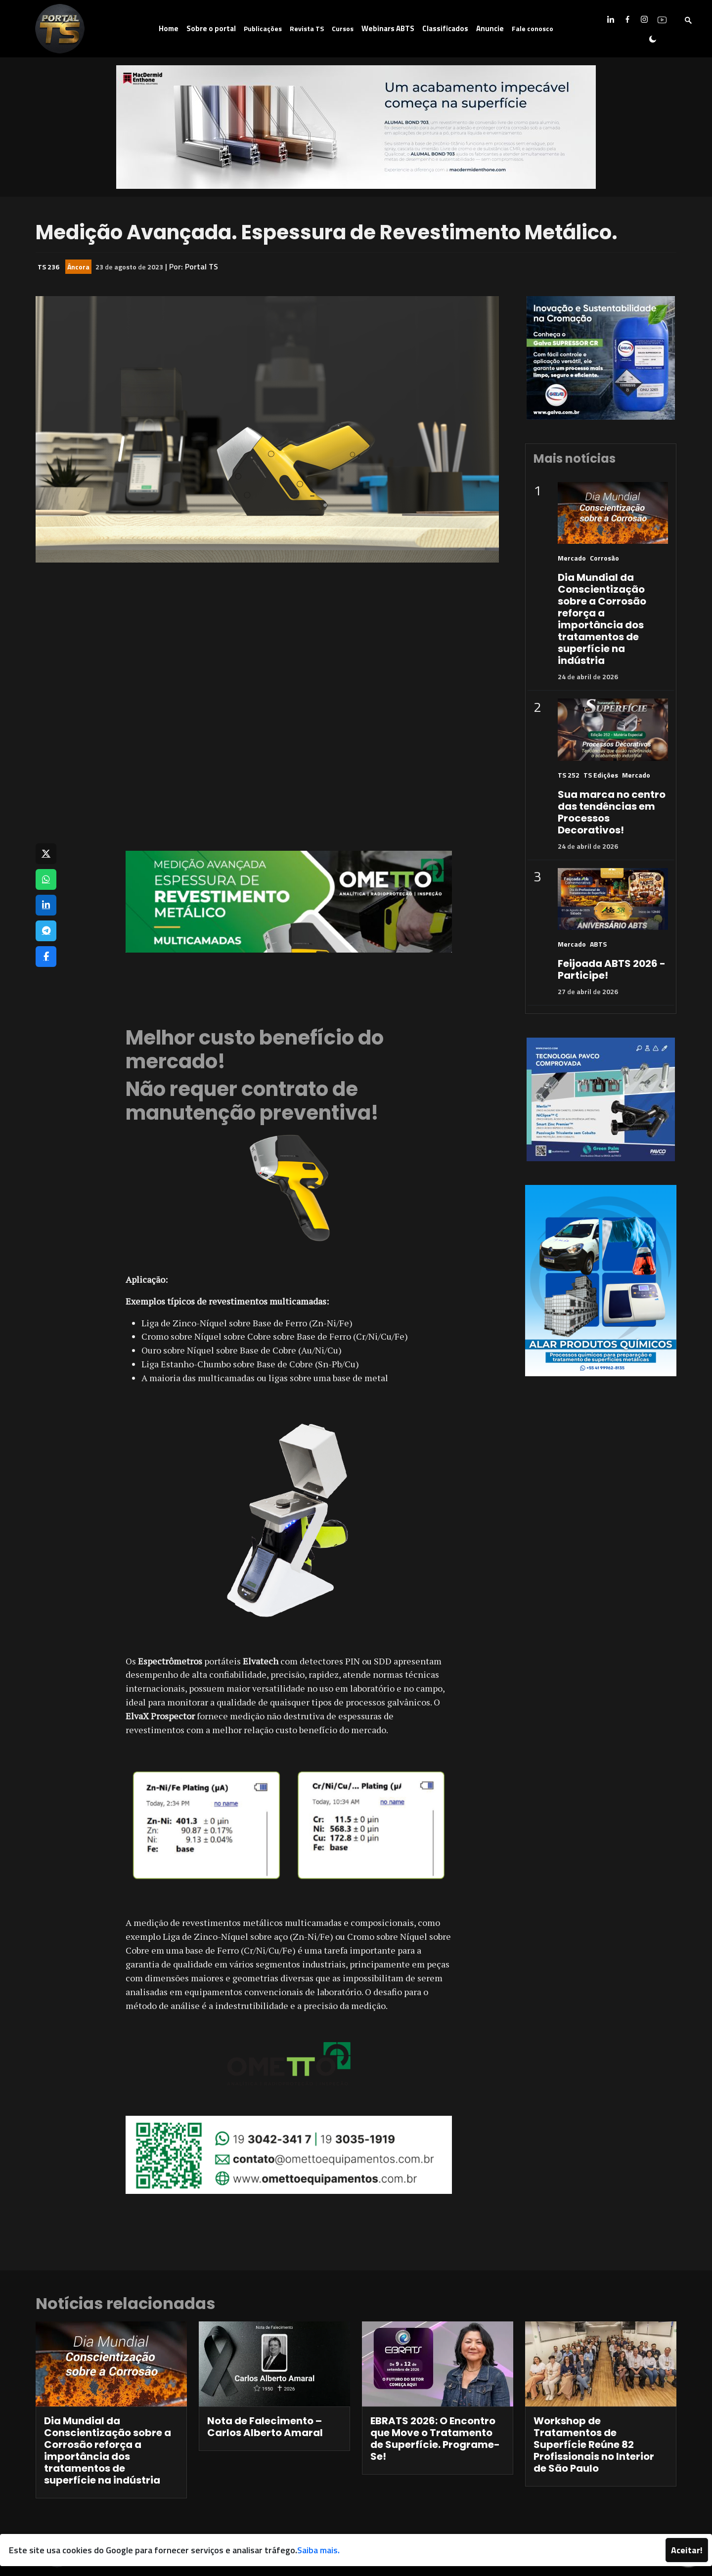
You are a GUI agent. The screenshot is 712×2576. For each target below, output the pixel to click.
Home (168, 28)
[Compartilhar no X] (46, 853)
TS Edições (600, 775)
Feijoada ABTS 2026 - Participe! (612, 969)
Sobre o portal (211, 28)
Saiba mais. (318, 2550)
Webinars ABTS (387, 28)
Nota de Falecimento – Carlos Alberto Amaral (265, 2427)
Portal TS (201, 266)
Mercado (572, 558)
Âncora (78, 267)
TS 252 (568, 775)
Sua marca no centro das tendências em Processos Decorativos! (612, 812)
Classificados (445, 28)
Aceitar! (687, 2550)
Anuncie (490, 28)
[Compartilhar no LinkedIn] (46, 905)
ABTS (598, 944)
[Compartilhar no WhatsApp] (46, 879)
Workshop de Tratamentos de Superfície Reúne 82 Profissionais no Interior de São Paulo (594, 2444)
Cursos (343, 28)
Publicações (263, 28)
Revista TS (307, 28)
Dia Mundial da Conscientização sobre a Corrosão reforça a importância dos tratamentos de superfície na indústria (602, 618)
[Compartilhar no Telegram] (46, 930)
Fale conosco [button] (532, 28)
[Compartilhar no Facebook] (46, 956)
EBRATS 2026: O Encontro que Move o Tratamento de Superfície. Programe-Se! (435, 2438)
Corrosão (604, 558)
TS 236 (48, 267)
